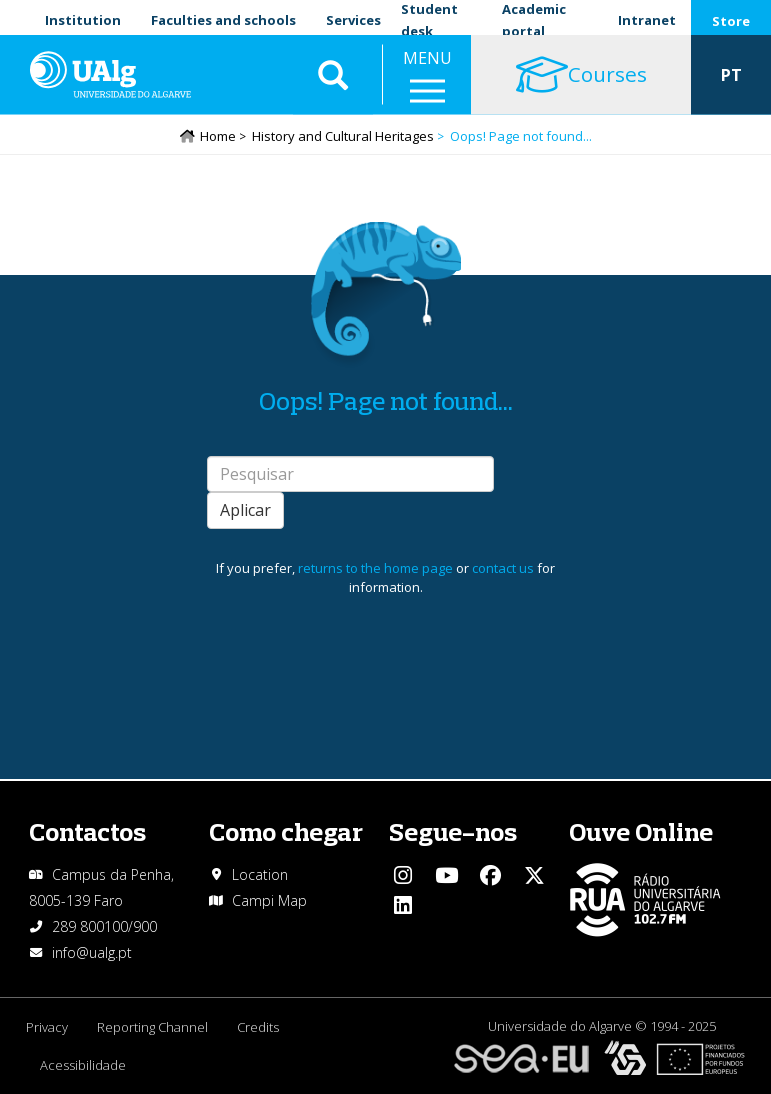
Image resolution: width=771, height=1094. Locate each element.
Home (218, 137)
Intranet (647, 20)
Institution (83, 20)
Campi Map (269, 900)
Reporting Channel (153, 1027)
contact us (503, 569)
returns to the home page (375, 569)
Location (260, 874)
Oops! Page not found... (386, 401)
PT (731, 80)
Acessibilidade (84, 1065)
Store (731, 21)
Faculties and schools (223, 20)
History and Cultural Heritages (343, 137)
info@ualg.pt (92, 952)
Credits (260, 1027)
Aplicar (245, 511)
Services (353, 20)
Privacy (47, 1027)
